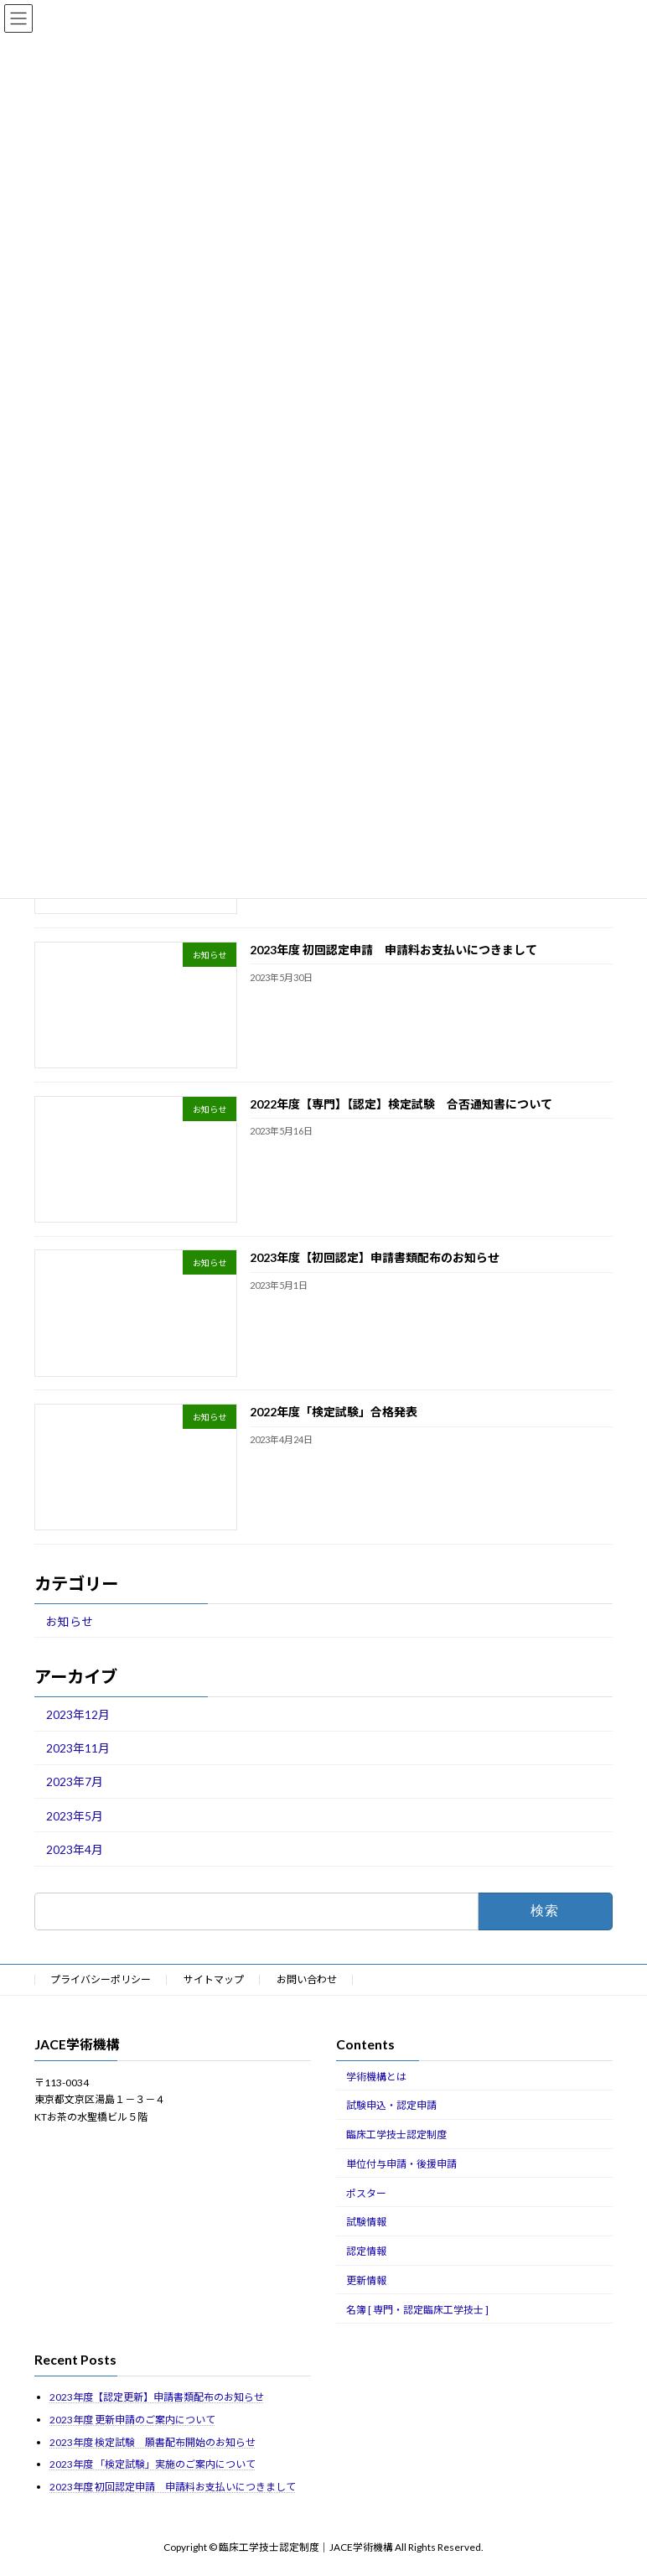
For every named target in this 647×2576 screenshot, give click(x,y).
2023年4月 (74, 1849)
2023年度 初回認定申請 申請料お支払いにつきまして (393, 950)
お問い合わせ (307, 1979)
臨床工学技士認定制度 (396, 2134)
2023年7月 (74, 1782)
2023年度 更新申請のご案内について (132, 2419)
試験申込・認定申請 (391, 2105)
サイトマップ (214, 1979)
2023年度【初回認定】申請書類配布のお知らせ (374, 1258)
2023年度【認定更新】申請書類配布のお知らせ (156, 2397)
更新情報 (366, 2280)
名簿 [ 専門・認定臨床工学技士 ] (417, 2309)
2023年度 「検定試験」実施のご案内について (152, 2464)
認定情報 (366, 2251)
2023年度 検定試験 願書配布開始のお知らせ (152, 2442)
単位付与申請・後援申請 (401, 2164)
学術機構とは (376, 2076)
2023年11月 (78, 1748)
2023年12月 (78, 1714)
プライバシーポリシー (100, 1979)
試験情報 (366, 2221)
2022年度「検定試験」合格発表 (333, 1412)
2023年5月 (74, 1816)
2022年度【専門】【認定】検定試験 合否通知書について (401, 1104)
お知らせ (69, 1621)
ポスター (366, 2193)
